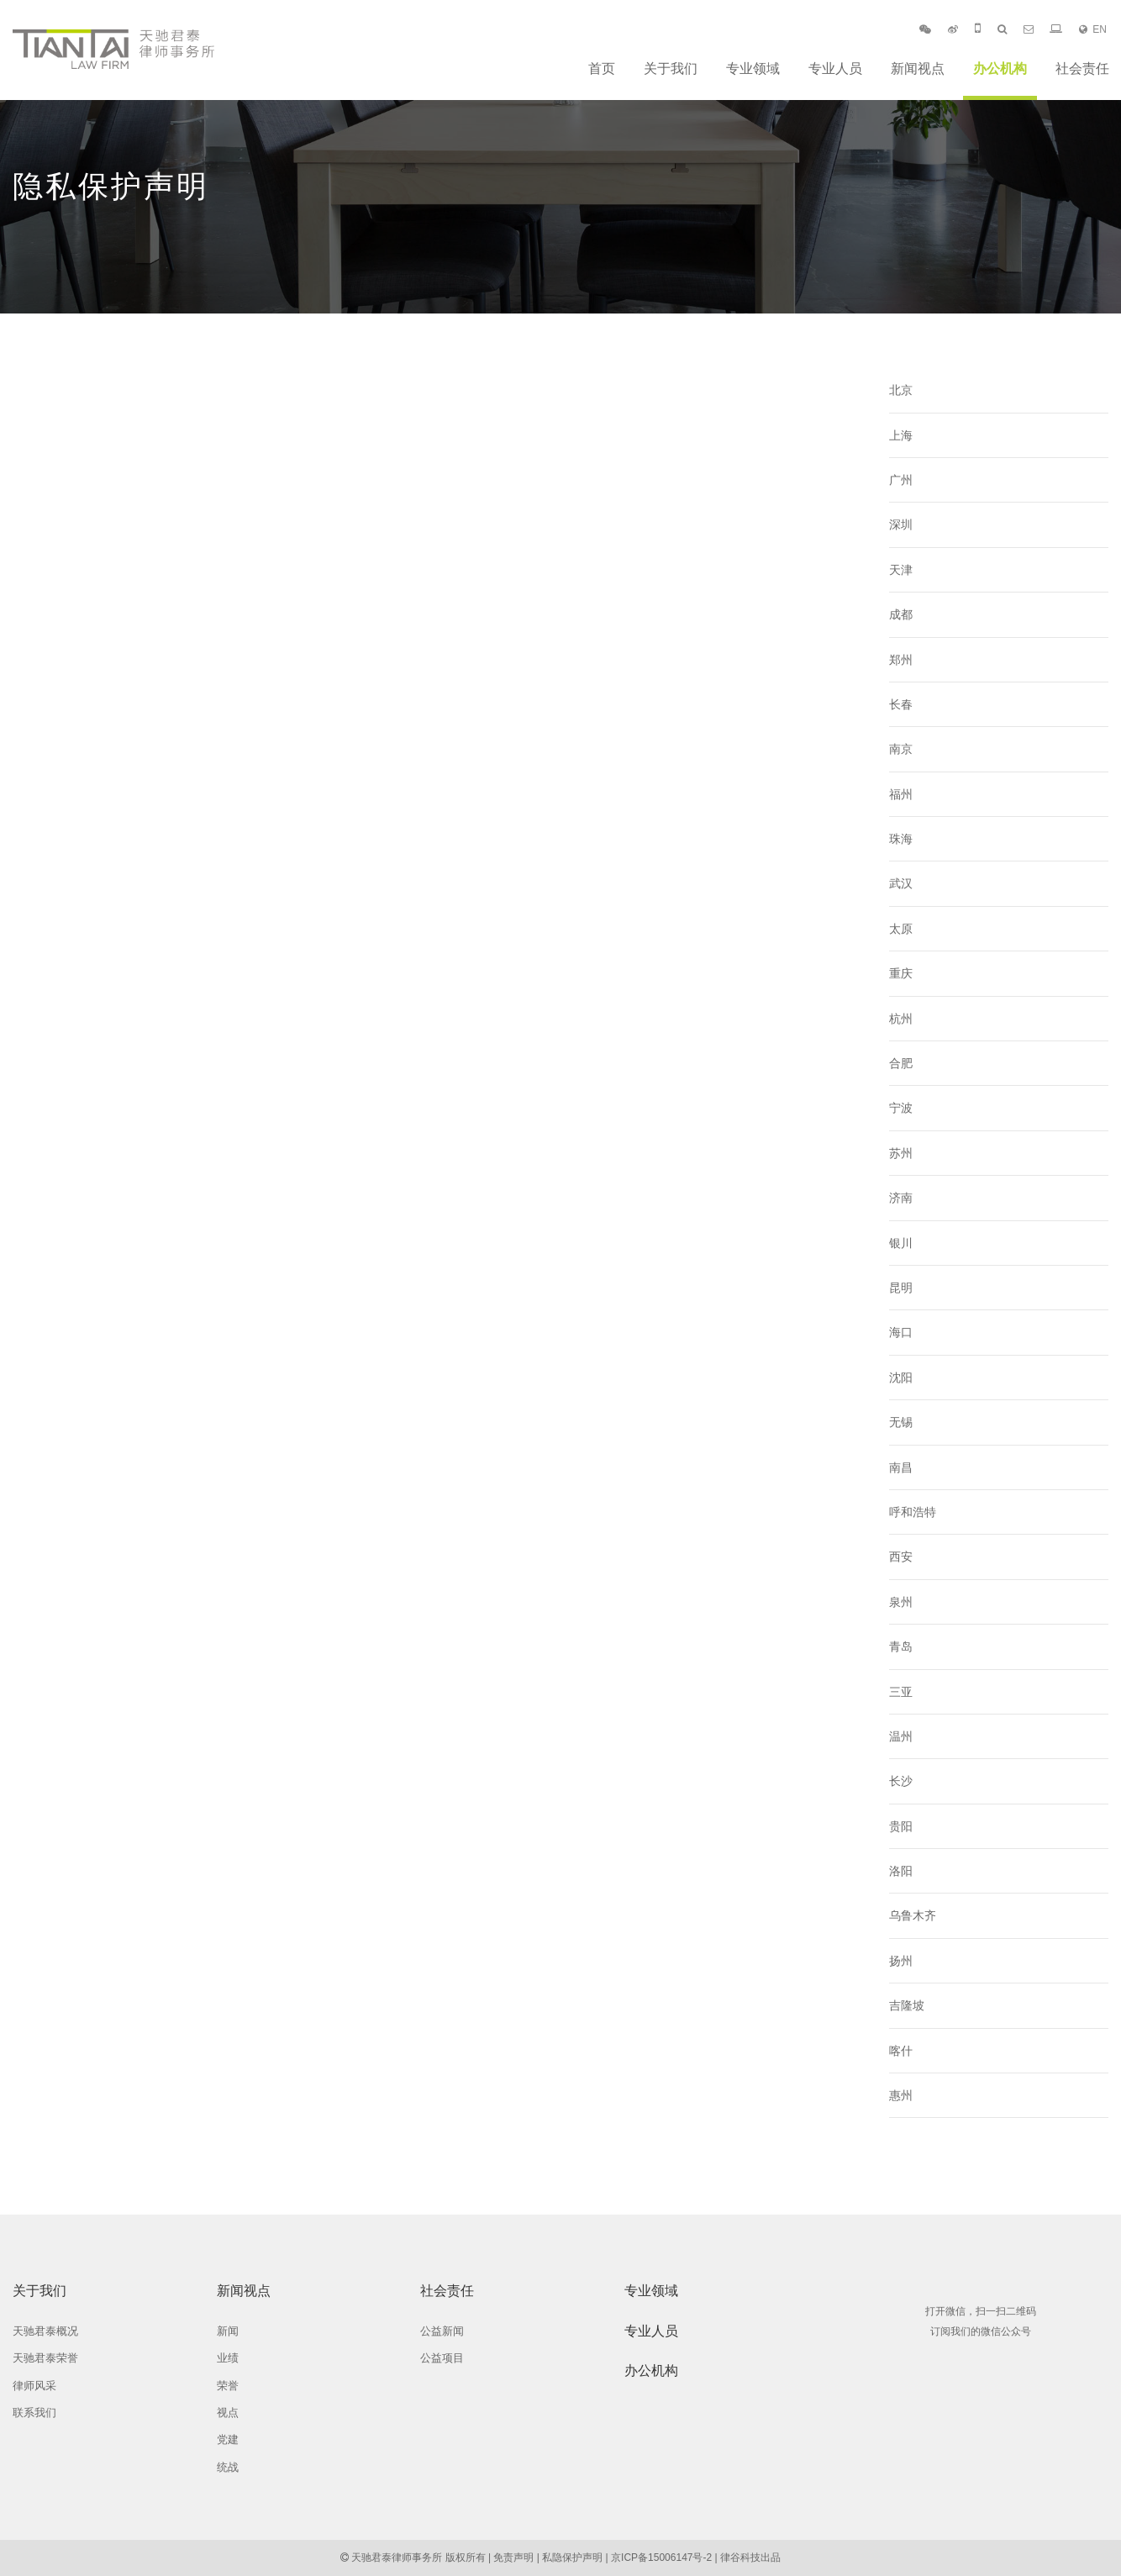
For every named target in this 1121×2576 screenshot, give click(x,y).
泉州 (901, 1602)
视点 (228, 2412)
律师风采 (34, 2385)
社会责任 (1082, 68)
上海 (901, 435)
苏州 (901, 1153)
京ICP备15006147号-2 (661, 2557)
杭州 (901, 1018)
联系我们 (34, 2412)
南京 (901, 749)
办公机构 (1000, 68)
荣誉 (228, 2385)
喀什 (901, 2050)
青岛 (901, 1646)
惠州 (901, 2095)
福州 (901, 794)
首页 (601, 68)
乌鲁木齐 (912, 1915)
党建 (228, 2439)
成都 (901, 614)
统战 (228, 2467)
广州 (901, 480)
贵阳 (901, 1826)
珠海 (901, 838)
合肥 (901, 1063)
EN (1093, 29)
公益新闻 (442, 2331)
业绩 (228, 2358)
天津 (901, 570)
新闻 (228, 2331)
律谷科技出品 (750, 2557)
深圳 (901, 524)
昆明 (901, 1287)
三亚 (901, 1692)
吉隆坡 (906, 2005)
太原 (901, 928)
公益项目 (442, 2358)
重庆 (901, 973)
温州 (901, 1736)
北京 (901, 390)
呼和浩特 (912, 1512)
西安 (901, 1556)
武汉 (901, 883)
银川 (901, 1243)
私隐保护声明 (572, 2557)
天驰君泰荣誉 (45, 2358)
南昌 (901, 1467)
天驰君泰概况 (45, 2331)
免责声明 (513, 2557)
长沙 (901, 1781)
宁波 (901, 1107)
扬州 (901, 1961)
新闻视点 (918, 68)
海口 (901, 1332)
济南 (901, 1197)
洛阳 (901, 1871)
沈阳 (901, 1377)
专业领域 (753, 68)
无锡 (901, 1422)
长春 (901, 704)
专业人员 (835, 68)
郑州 (901, 659)
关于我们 (670, 68)
